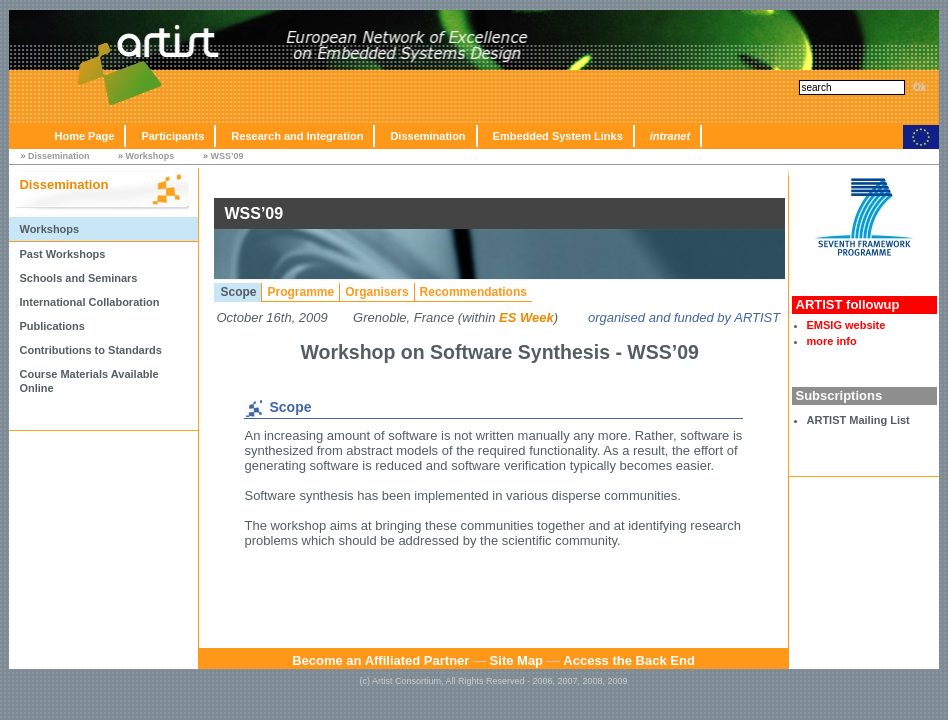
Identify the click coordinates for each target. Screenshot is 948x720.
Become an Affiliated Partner (380, 660)
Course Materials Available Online (88, 381)
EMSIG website (846, 325)
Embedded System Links (558, 136)
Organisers (376, 292)
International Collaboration (89, 302)
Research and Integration (297, 136)
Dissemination (427, 136)
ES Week (526, 317)
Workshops (150, 156)
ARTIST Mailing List (858, 420)
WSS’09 (226, 156)
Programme (300, 292)
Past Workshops (62, 254)
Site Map (516, 660)
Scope (238, 292)
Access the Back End (629, 660)
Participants (172, 136)
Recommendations (473, 292)
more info (832, 341)
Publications (51, 326)
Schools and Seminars (78, 278)
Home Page (84, 136)
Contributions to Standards (90, 350)
